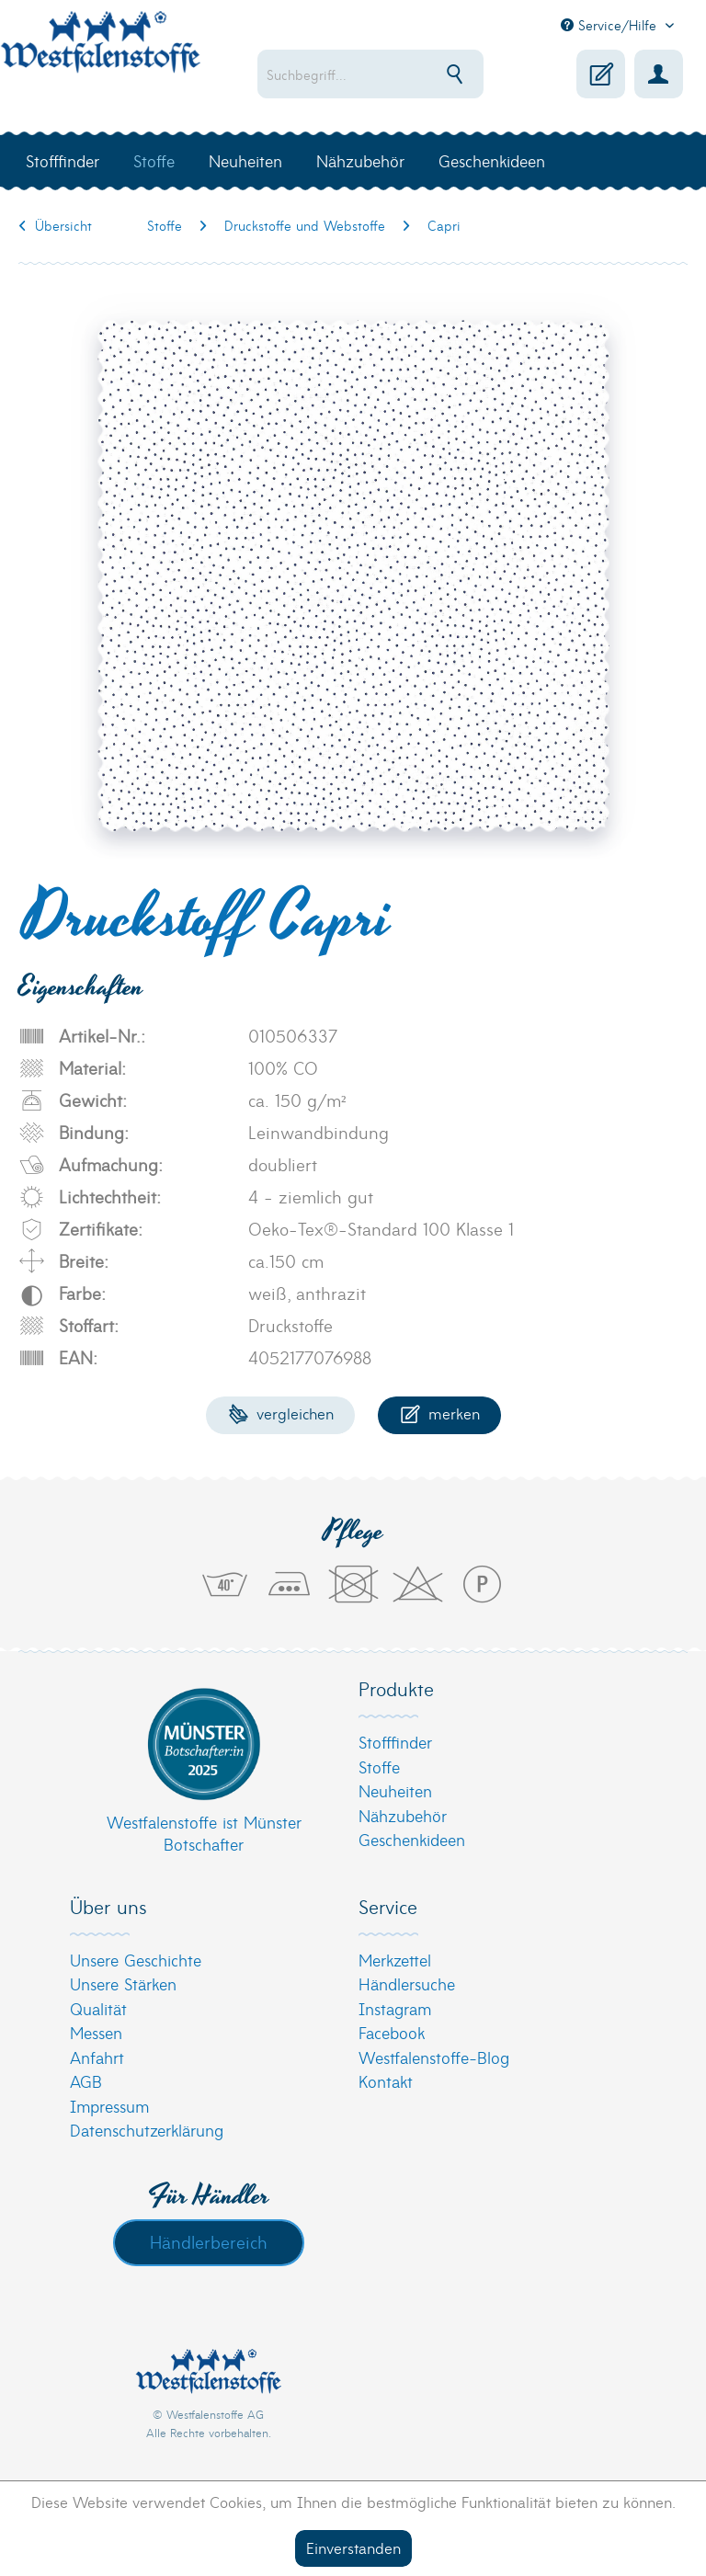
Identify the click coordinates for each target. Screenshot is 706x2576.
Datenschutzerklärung (146, 2129)
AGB (86, 2080)
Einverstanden (353, 2547)
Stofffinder (395, 1741)
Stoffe (379, 1766)
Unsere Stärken (123, 1983)
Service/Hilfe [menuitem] (611, 25)
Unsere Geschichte (135, 1959)
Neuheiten (395, 1790)
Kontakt (386, 2080)
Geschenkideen (412, 1839)
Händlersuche (407, 1983)
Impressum (109, 2105)
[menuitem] (370, 74)
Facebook (392, 2032)
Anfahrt (97, 2057)
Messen (96, 2032)
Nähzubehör (403, 1815)
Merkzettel (395, 1959)
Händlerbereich (209, 2241)
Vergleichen (281, 1412)
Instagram (395, 2008)
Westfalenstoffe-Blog (434, 2057)
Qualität (98, 2008)
